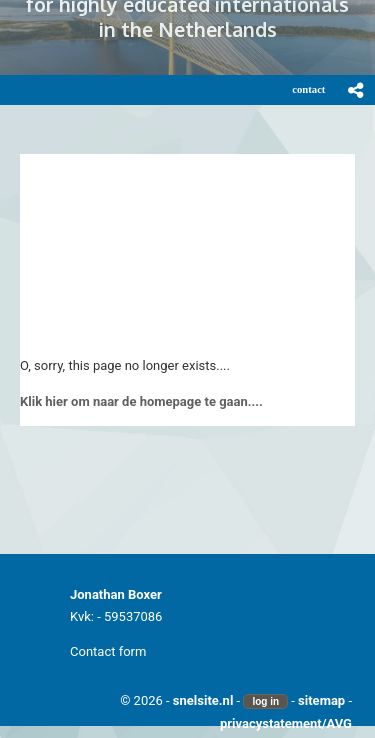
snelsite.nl (203, 700)
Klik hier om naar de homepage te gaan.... (141, 401)
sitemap (321, 700)
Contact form (108, 651)
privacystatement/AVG (286, 723)
